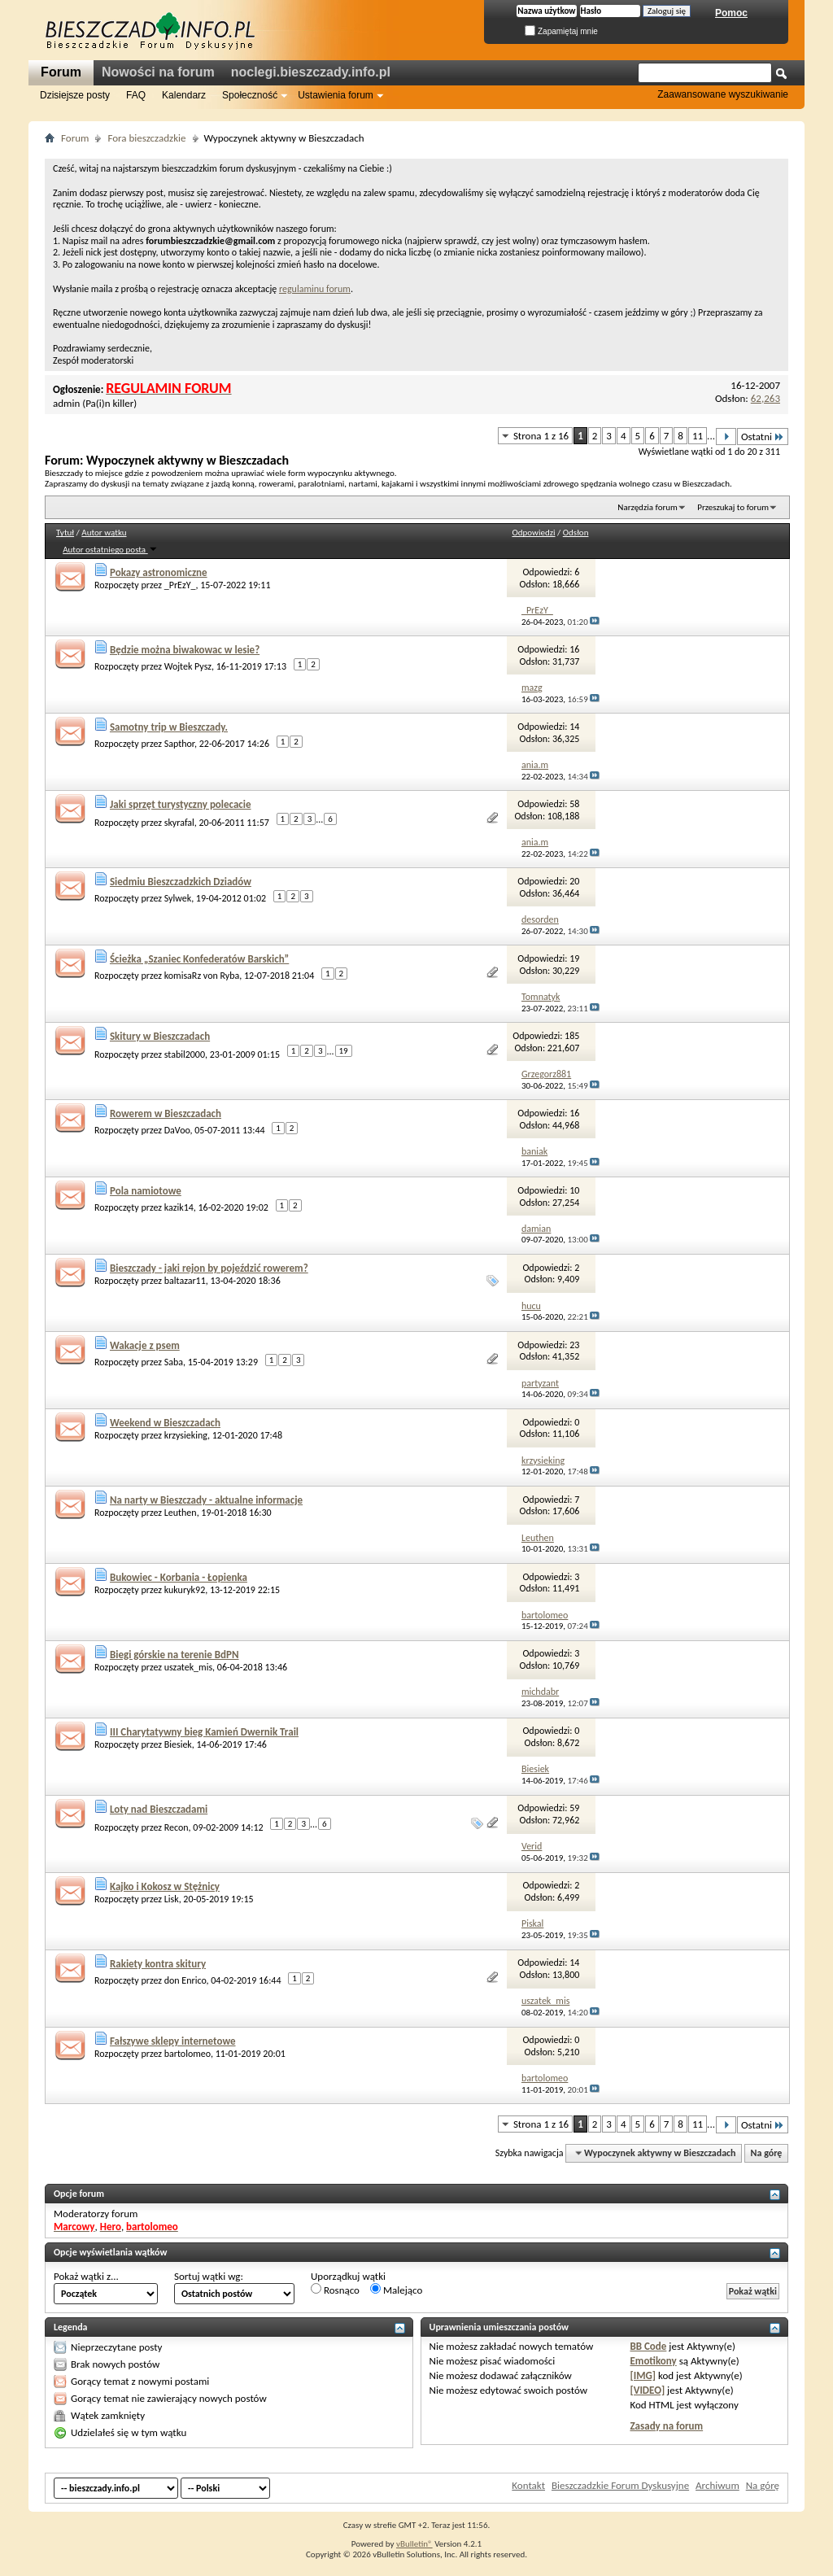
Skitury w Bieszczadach (160, 1036)
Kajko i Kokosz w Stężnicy (165, 1886)
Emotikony (653, 2361)
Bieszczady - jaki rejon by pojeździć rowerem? (209, 1268)
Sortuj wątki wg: (208, 2276)
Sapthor (179, 743)
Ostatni (762, 436)
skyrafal (179, 822)
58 (574, 804)
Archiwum (717, 2485)
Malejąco (396, 2289)
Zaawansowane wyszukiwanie (722, 94)
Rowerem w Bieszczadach (165, 1113)
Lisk (171, 1899)
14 (574, 726)
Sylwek (177, 898)
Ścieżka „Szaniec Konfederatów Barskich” (199, 959)
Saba (173, 1362)
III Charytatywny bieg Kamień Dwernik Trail (204, 1732)
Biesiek (178, 1744)
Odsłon (576, 532)
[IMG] (643, 2375)
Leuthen (180, 1512)
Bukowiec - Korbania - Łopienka (178, 1577)
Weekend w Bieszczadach (165, 1423)
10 (574, 1190)
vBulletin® (414, 2544)
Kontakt (528, 2485)
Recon (176, 1826)
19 (574, 958)
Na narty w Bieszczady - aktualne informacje (206, 1500)
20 (574, 881)
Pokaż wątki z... (86, 2276)
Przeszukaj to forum (733, 507)
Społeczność (249, 95)
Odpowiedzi (533, 532)
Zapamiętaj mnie (561, 31)
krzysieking (185, 1435)
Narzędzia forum (647, 507)
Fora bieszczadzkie (146, 138)
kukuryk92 (185, 1590)
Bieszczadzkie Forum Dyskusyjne (620, 2485)
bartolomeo (187, 2053)
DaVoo (177, 1130)
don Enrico (185, 1980)
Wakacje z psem (145, 1345)
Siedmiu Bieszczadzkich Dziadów (180, 881)
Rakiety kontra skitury (158, 1964)
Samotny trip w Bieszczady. (169, 727)
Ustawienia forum (335, 95)
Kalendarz (184, 95)
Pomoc (731, 13)
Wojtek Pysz (188, 666)
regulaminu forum (315, 289)
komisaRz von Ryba (202, 975)
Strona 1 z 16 (541, 436)
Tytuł (65, 532)
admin (66, 403)
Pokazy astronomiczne (158, 572)
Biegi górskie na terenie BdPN (174, 1654)
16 (574, 649)
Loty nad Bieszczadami (158, 1809)
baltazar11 (185, 1280)
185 (572, 1035)
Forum (61, 72)
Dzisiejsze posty (75, 95)
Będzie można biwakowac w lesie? (184, 650)
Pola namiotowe (145, 1191)
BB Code (648, 2346)
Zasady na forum (666, 2426)
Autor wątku (103, 532)
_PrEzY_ (180, 585)
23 (574, 1345)
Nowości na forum (158, 72)
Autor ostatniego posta (110, 549)
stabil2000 (184, 1054)
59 (574, 1808)
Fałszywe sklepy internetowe (173, 2041)
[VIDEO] (647, 2390)
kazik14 (179, 1207)
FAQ (136, 95)
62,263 (765, 398)
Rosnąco (335, 2289)
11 (697, 436)
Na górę (767, 2153)
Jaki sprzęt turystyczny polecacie (180, 804)
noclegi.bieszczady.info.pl (310, 72)
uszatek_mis (188, 1667)
